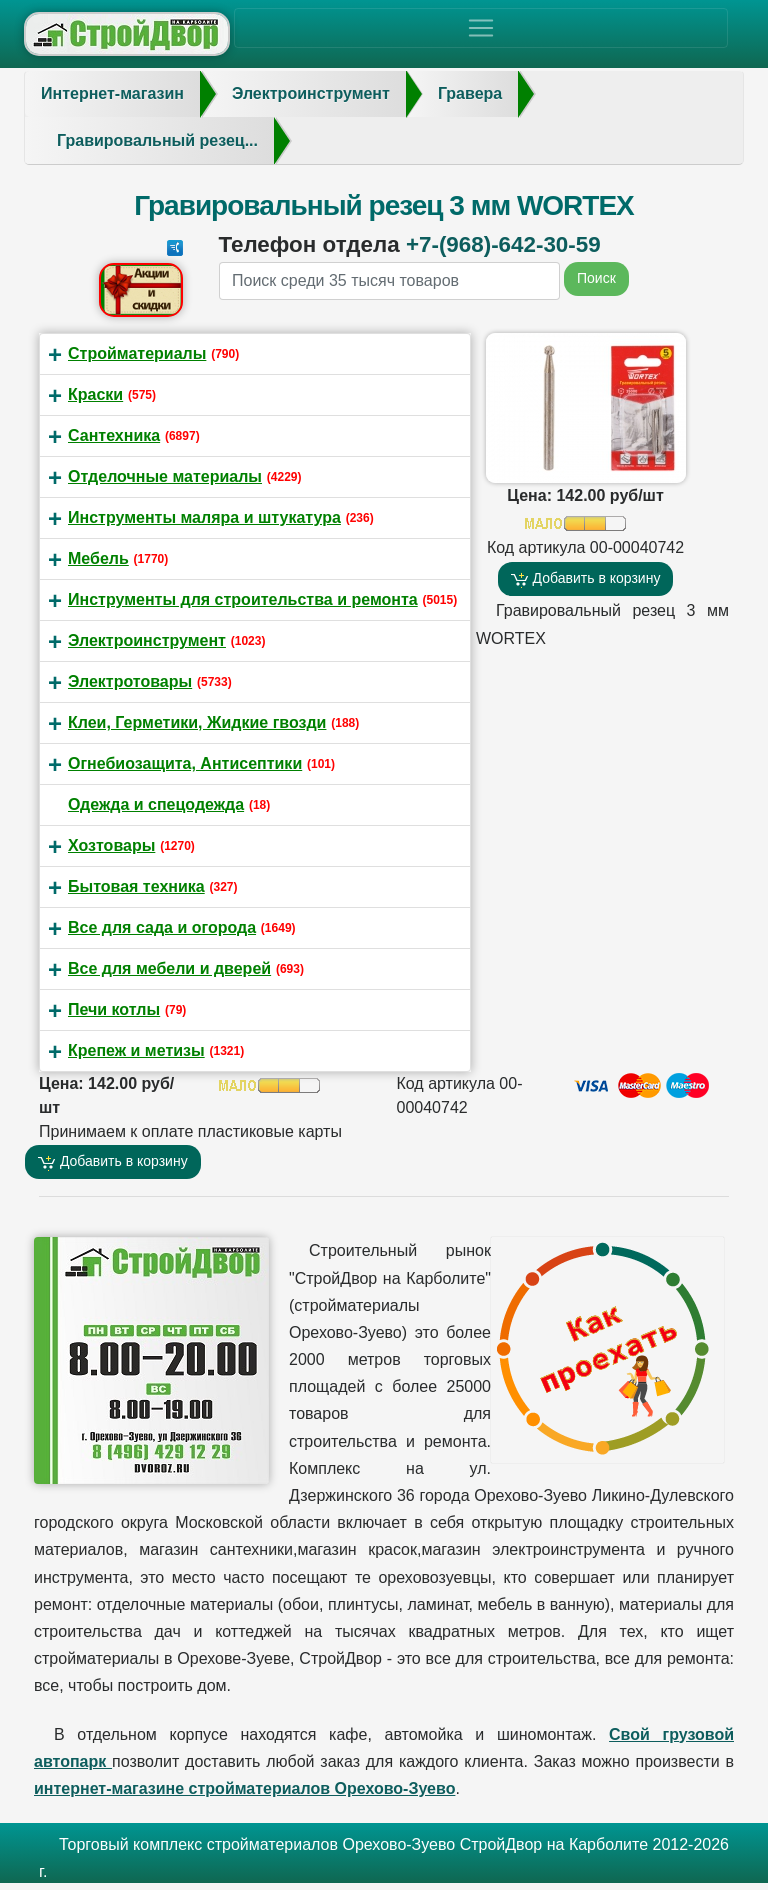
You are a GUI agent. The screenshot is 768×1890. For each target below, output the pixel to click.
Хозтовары (111, 845)
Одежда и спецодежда (156, 804)
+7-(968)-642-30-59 (503, 244)
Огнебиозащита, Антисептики (185, 763)
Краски (95, 394)
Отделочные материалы (165, 476)
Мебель (98, 558)
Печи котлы (114, 1009)
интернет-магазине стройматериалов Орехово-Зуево (244, 1788)
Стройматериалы (137, 353)
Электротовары (130, 681)
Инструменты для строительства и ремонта (243, 599)
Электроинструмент (147, 640)
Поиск (596, 278)
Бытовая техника (136, 886)
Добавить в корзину (586, 578)
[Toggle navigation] (481, 28)
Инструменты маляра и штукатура (204, 517)
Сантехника (114, 435)
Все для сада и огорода (162, 927)
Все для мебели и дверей (169, 968)
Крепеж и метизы (136, 1050)
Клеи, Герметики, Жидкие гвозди (197, 722)
